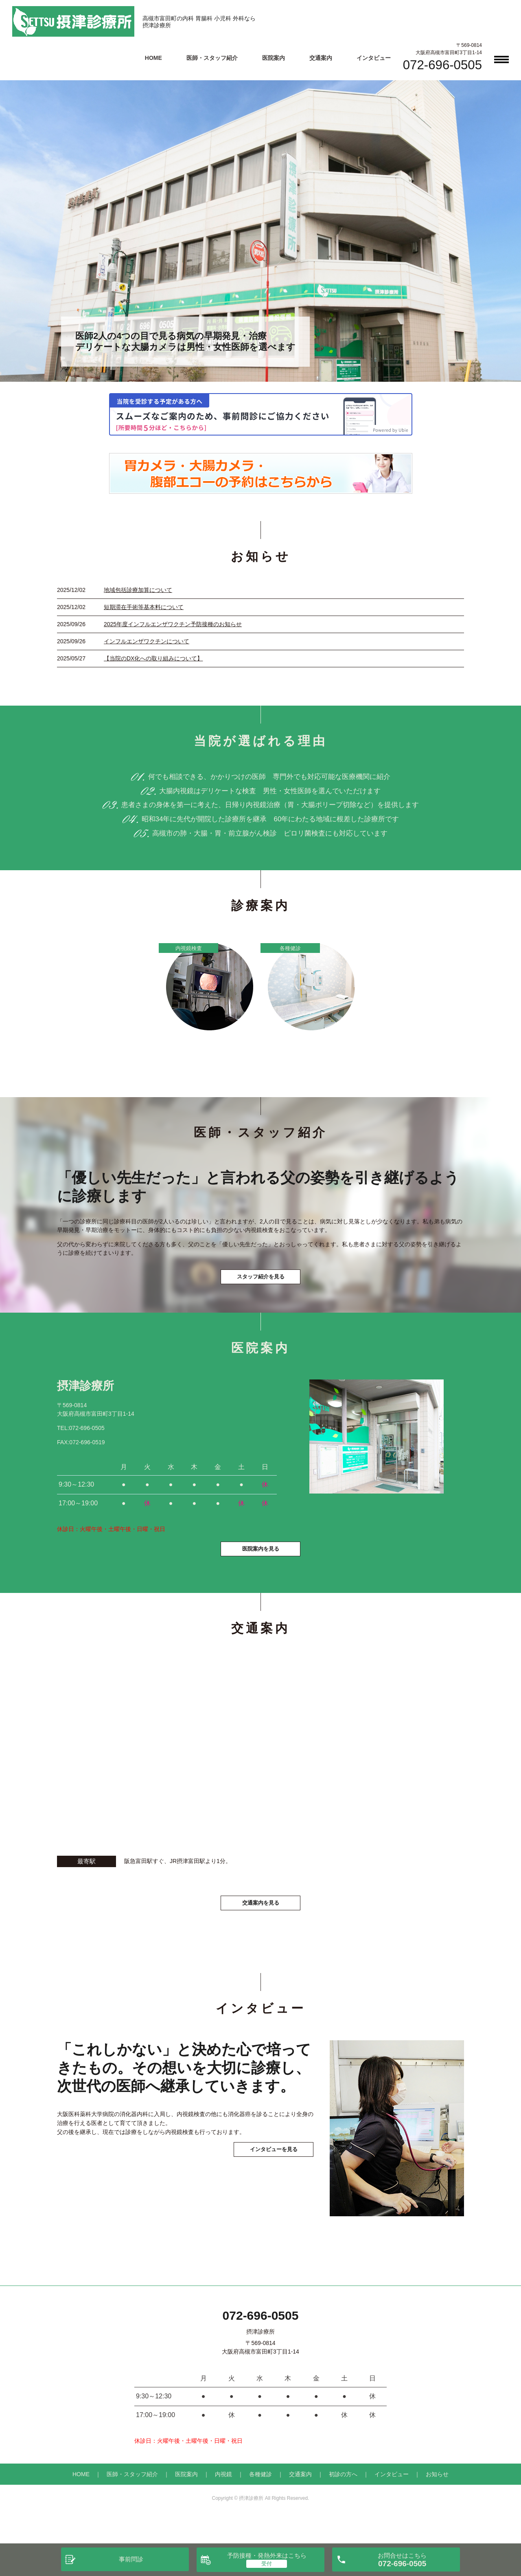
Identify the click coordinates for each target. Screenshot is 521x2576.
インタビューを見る (260, 2203)
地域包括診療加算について (138, 590)
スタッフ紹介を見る (260, 1284)
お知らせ (437, 2499)
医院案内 (273, 58)
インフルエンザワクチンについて (146, 641)
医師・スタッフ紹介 (212, 58)
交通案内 (320, 58)
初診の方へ (343, 2499)
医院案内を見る (260, 1568)
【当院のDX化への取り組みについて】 (153, 658)
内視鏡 (223, 2499)
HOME (153, 58)
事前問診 (131, 2559)
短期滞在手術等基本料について (144, 607)
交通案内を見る (260, 1926)
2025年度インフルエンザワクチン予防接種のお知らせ (173, 624)
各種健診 (260, 2499)
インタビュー (374, 58)
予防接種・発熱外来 (266, 2555)
